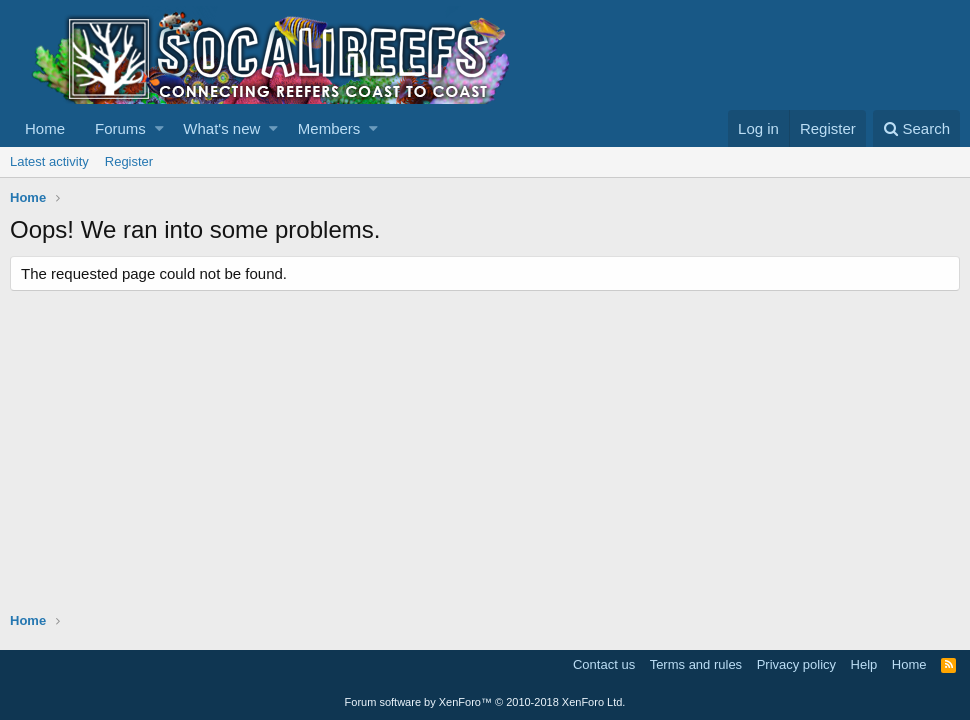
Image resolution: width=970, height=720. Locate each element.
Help (864, 664)
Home (45, 128)
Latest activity (49, 161)
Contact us (604, 664)
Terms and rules (696, 664)
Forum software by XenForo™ (485, 702)
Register (129, 161)
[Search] (916, 128)
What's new (221, 128)
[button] (159, 128)
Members (329, 128)
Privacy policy (796, 664)
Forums (120, 128)
